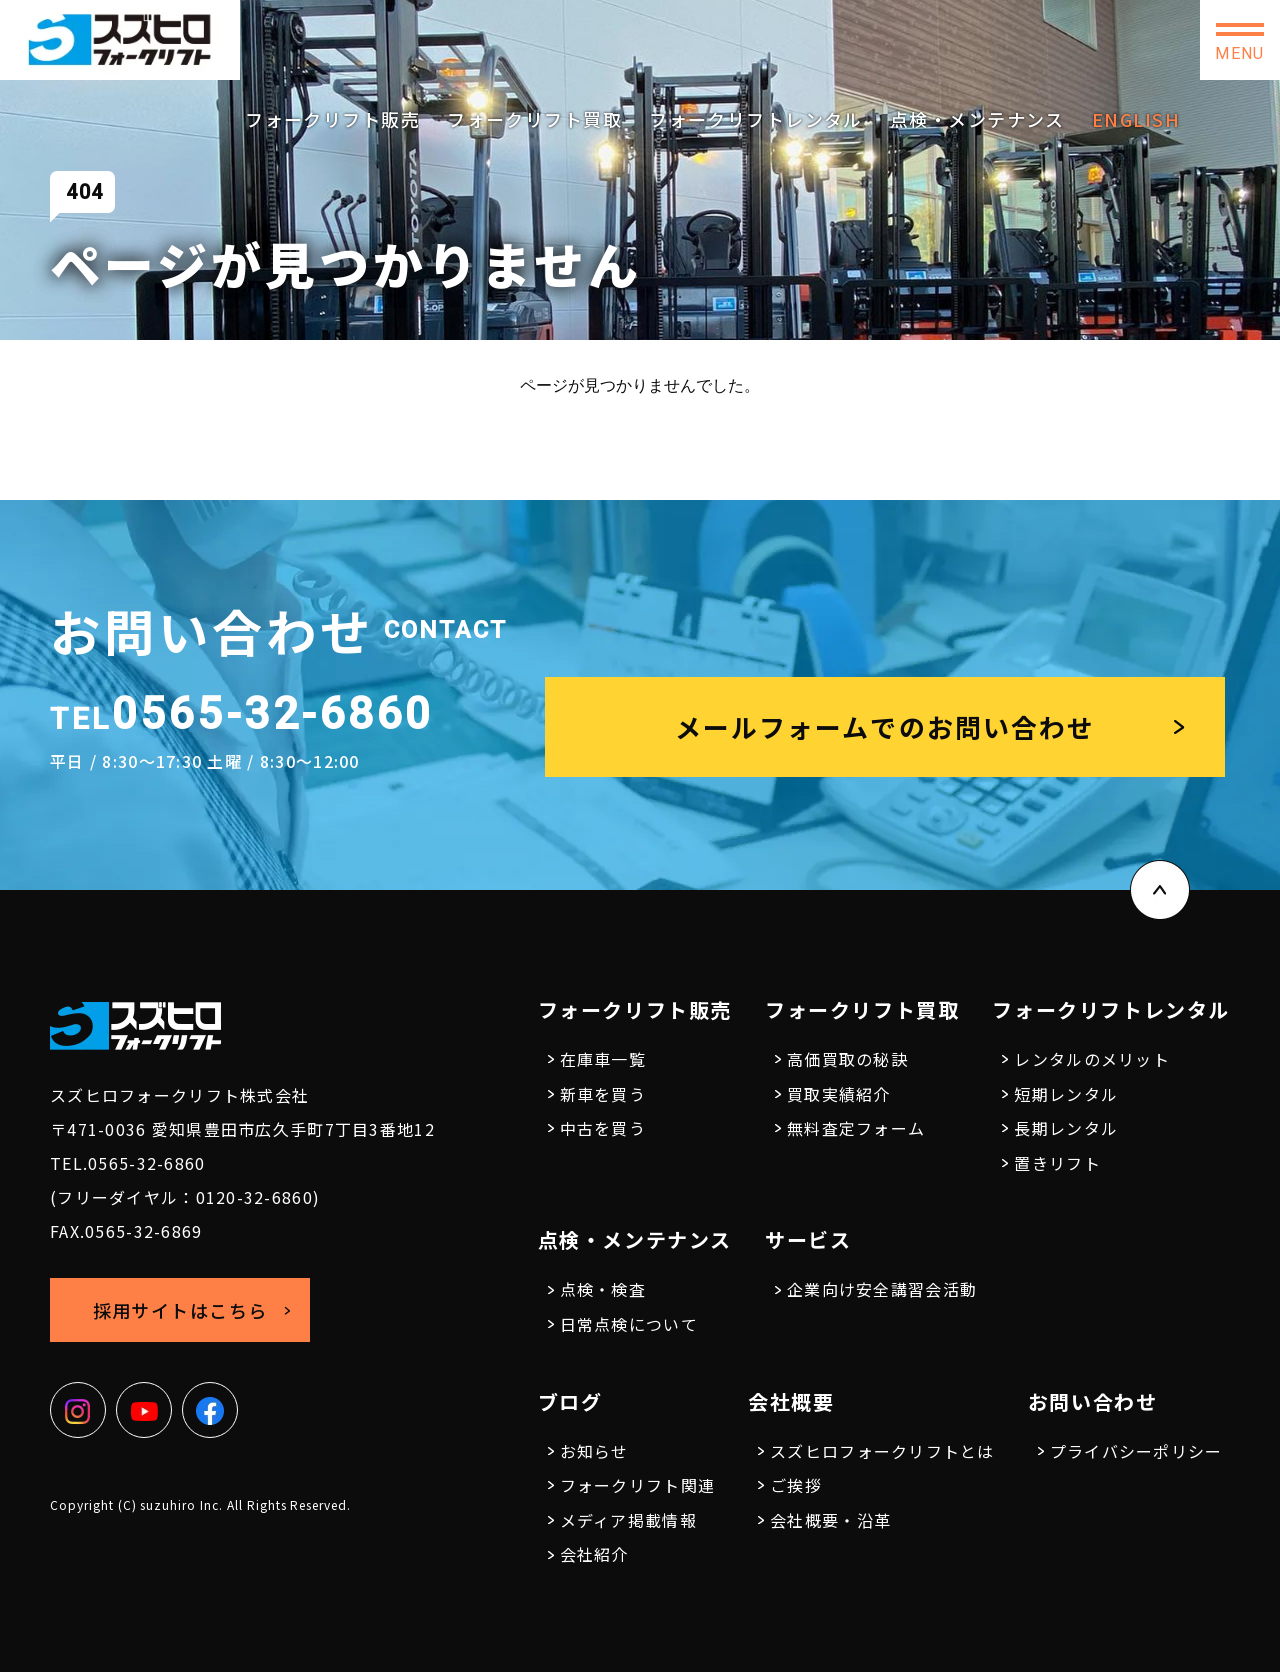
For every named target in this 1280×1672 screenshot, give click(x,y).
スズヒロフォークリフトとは (882, 1451)
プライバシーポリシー (1136, 1451)
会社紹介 (594, 1554)
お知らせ (594, 1451)
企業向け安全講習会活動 (882, 1289)
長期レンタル (1066, 1128)
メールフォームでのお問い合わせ (885, 726)
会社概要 (791, 1401)
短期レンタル (1066, 1094)
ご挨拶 (796, 1485)
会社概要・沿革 (830, 1520)
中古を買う (603, 1128)
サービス (808, 1239)
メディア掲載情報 (628, 1520)
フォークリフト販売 (332, 119)
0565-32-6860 (755, 32)
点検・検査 (603, 1289)
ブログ (570, 1401)
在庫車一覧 (603, 1059)
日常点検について (629, 1324)
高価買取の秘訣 (847, 1059)
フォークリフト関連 (638, 1485)
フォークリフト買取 (534, 119)
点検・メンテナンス (977, 119)
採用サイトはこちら (950, 39)
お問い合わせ (1120, 40)
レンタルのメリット (1092, 1059)
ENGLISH (1136, 119)
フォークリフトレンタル (756, 119)
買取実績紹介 (839, 1094)
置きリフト (1057, 1163)
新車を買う (603, 1094)
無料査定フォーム (856, 1128)
